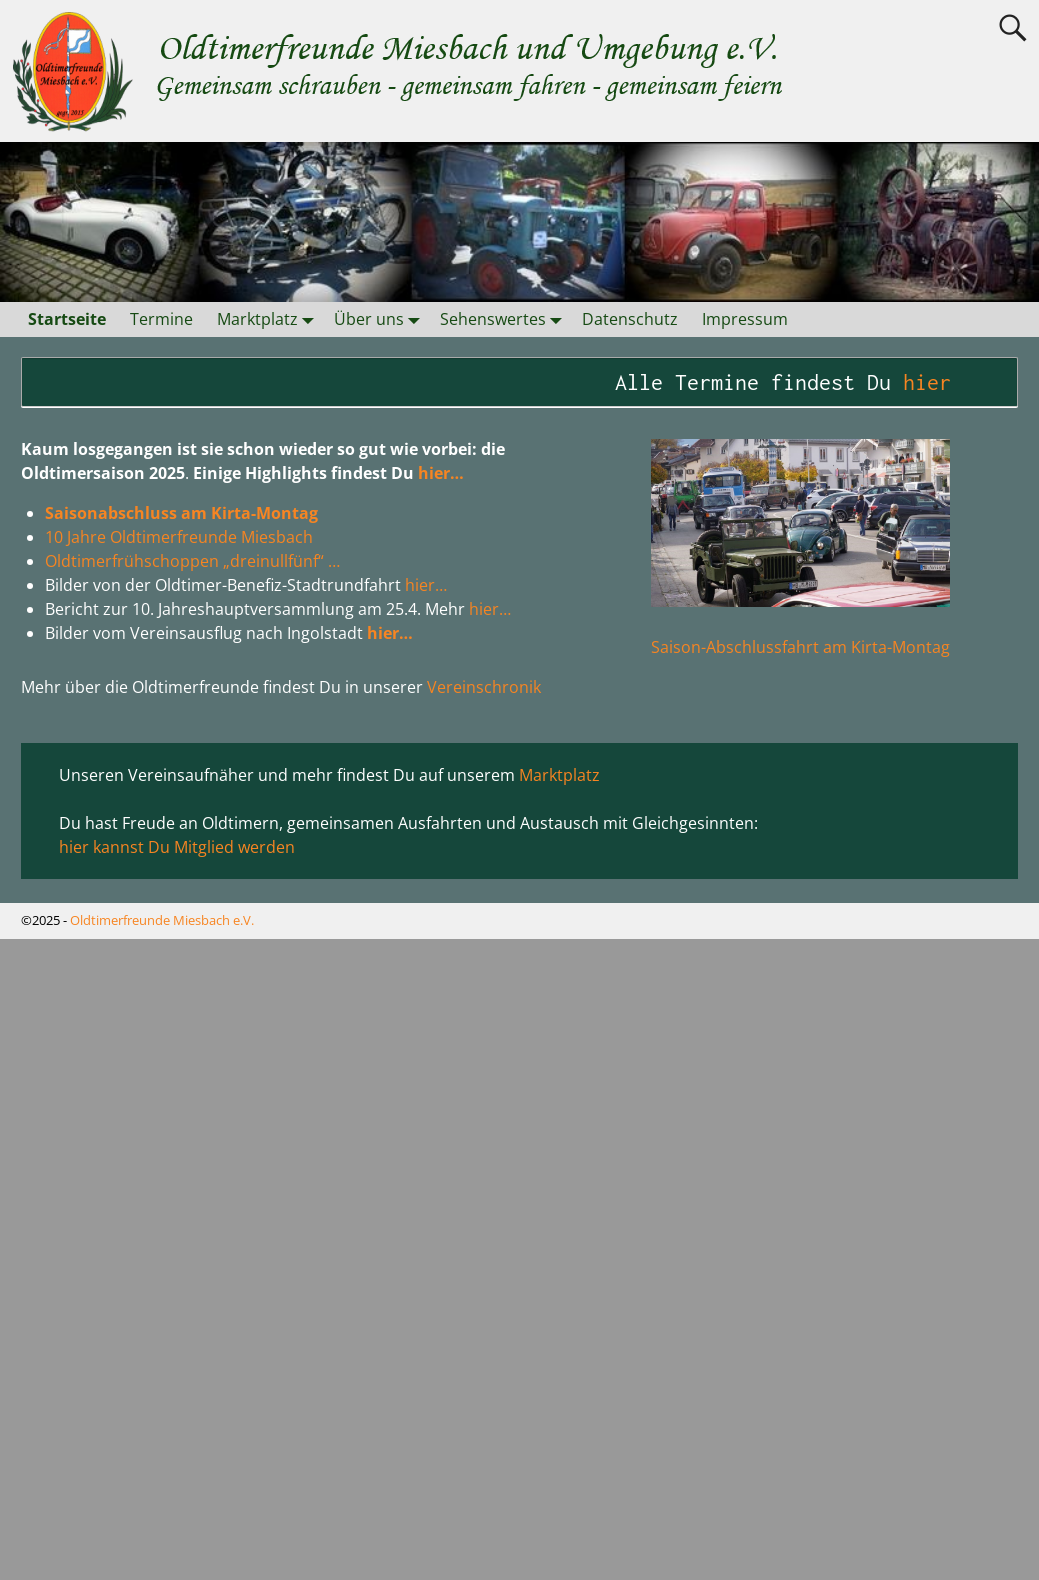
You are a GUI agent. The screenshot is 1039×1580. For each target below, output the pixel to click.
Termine (161, 319)
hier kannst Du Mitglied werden (177, 847)
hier (940, 382)
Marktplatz (269, 319)
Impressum (745, 319)
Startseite (67, 319)
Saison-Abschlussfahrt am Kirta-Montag (800, 647)
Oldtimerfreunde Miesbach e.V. (162, 920)
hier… (441, 473)
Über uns (381, 319)
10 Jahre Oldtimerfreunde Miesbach (179, 537)
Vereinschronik (484, 687)
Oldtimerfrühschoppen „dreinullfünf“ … (192, 561)
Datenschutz (630, 319)
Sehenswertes (505, 319)
